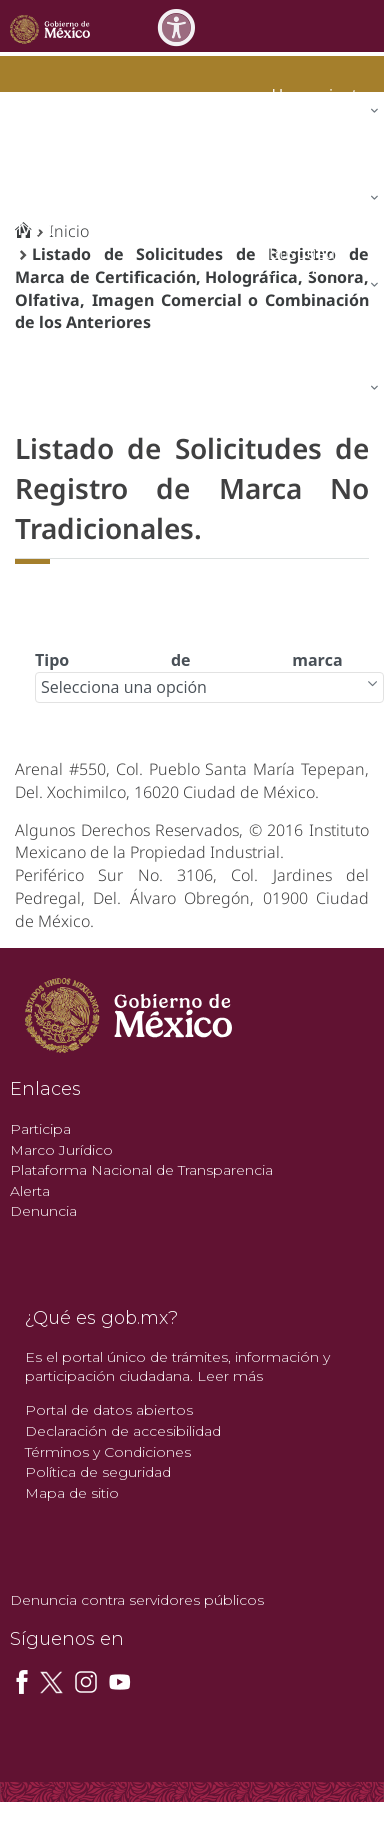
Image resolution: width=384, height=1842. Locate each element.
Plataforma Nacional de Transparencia (141, 1170)
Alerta (30, 1191)
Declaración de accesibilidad (123, 1431)
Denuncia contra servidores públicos (137, 1600)
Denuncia (43, 1211)
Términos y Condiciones (108, 1452)
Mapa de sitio (72, 1493)
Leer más (230, 1376)
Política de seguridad (98, 1472)
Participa (40, 1129)
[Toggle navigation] (366, 25)
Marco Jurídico (61, 1150)
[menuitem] (321, 94)
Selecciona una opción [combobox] (124, 687)
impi (32, 227)
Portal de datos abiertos (109, 1410)
